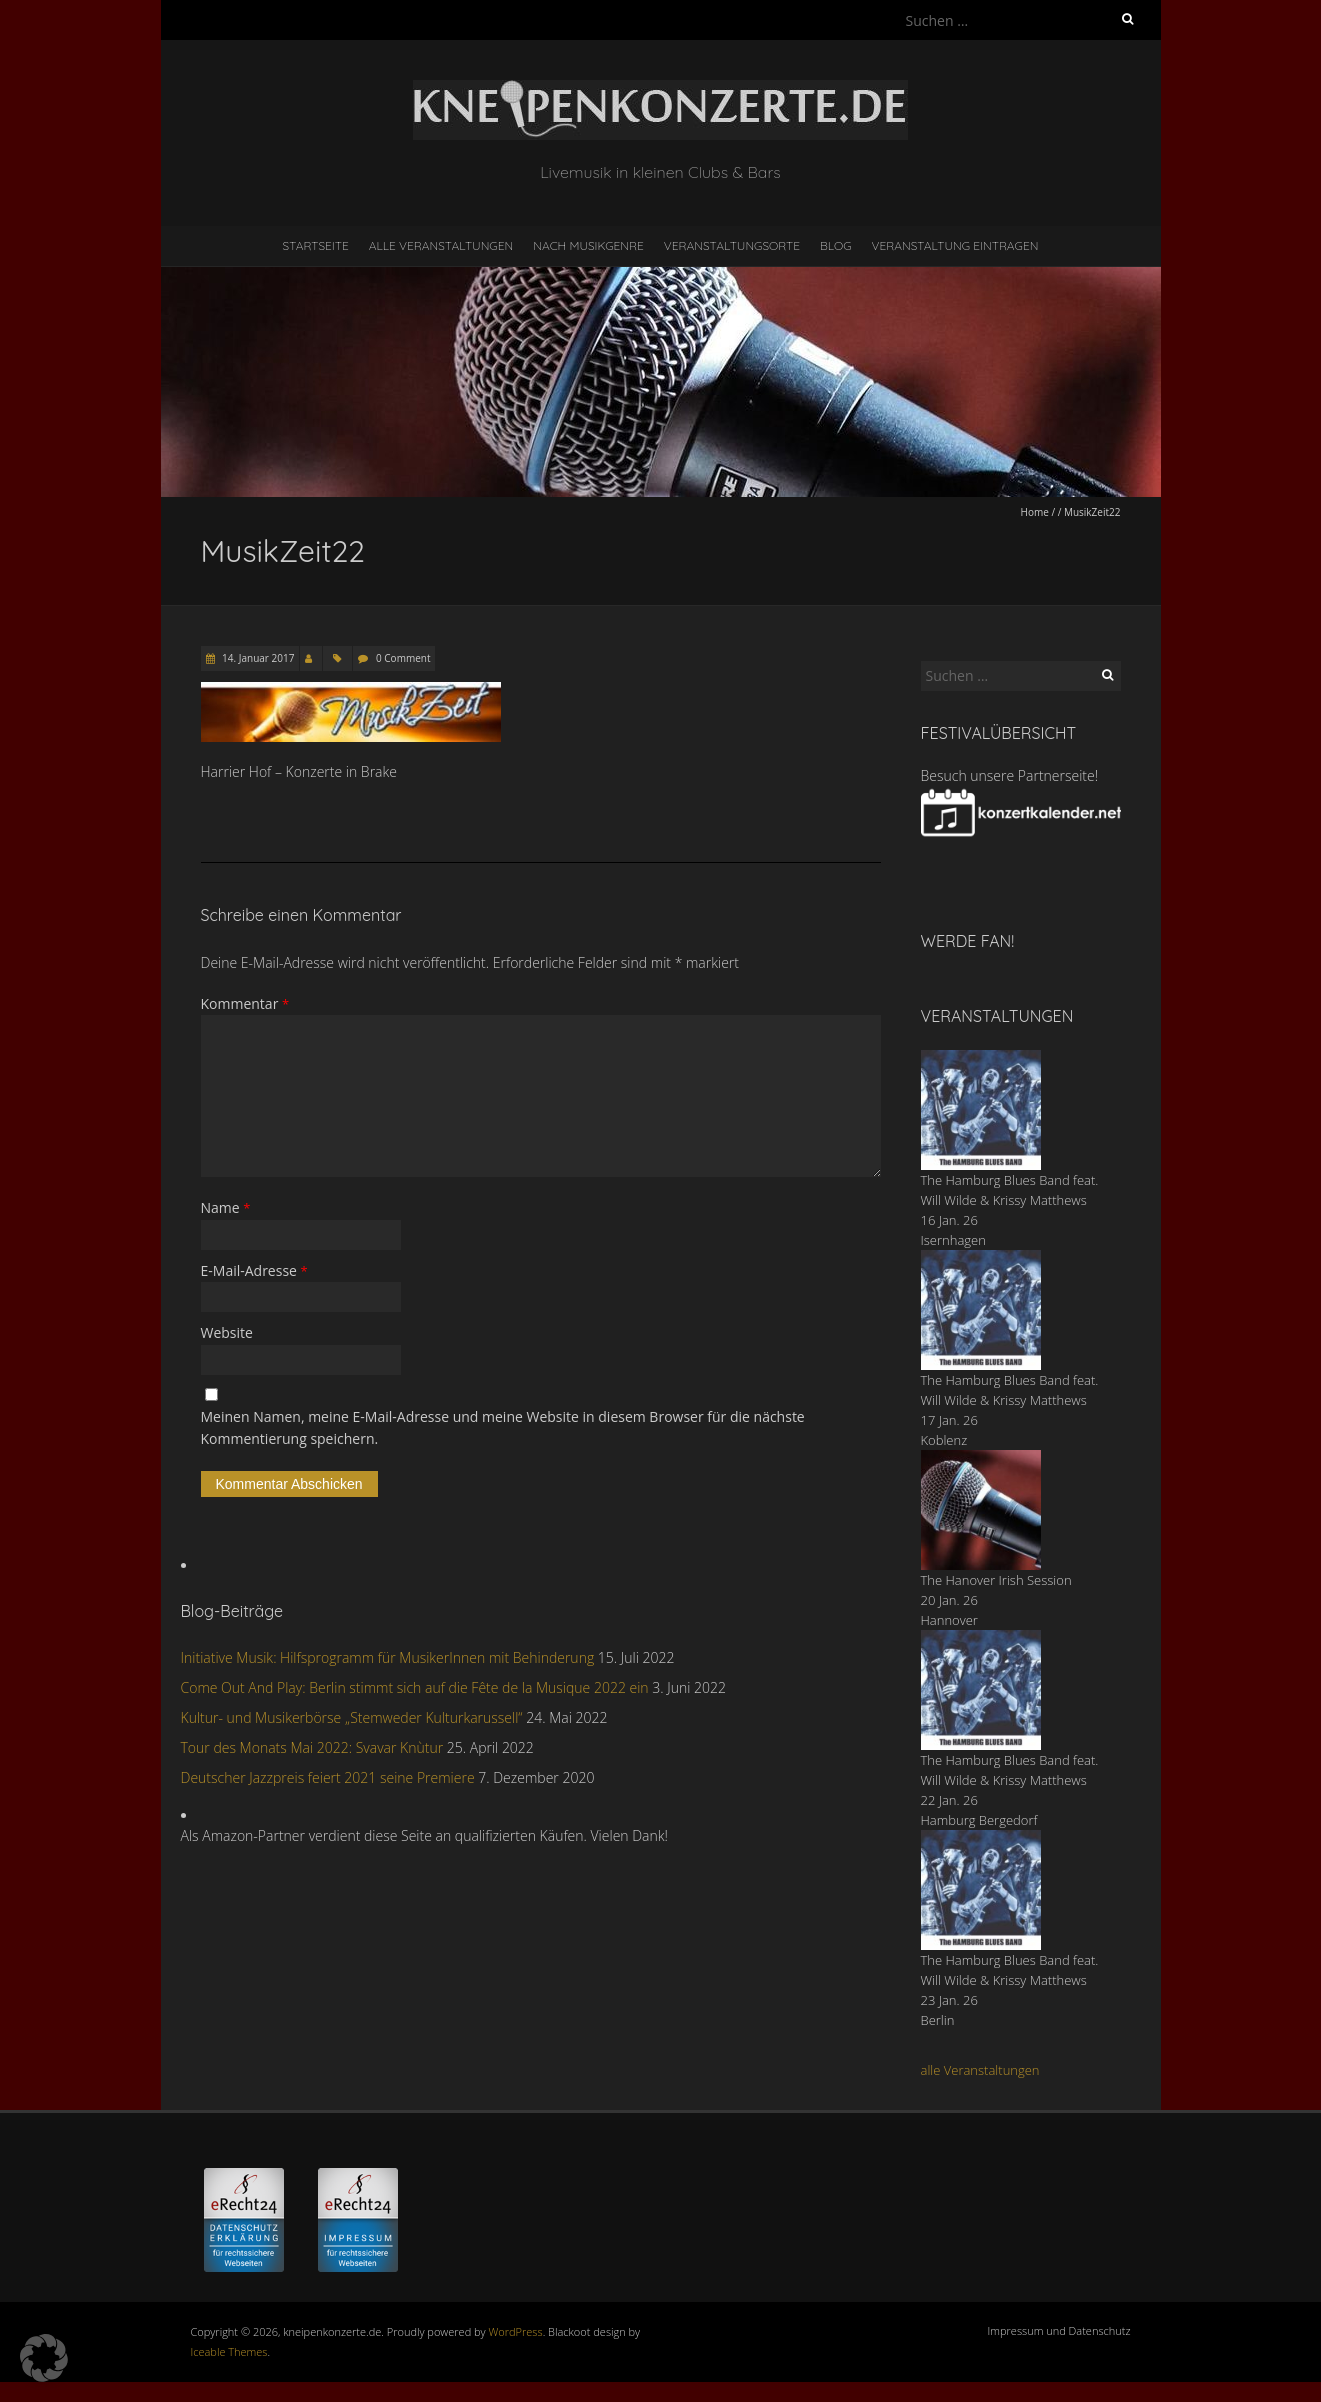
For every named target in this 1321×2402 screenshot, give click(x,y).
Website (227, 1332)
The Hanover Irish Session (996, 1580)
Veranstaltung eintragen (954, 245)
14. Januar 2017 (257, 658)
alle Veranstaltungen (980, 2070)
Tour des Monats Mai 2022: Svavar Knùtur (312, 1747)
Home (1035, 512)
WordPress (516, 2331)
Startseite (316, 245)
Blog (836, 245)
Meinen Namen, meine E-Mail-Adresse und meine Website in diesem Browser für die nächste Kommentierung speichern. (503, 1427)
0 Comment (403, 658)
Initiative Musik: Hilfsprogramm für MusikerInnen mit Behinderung (388, 1657)
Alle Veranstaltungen (441, 245)
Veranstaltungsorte (732, 245)
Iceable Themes (229, 2351)
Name (226, 1207)
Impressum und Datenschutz (1059, 2330)
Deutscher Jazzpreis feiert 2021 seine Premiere (328, 1777)
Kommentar (245, 1003)
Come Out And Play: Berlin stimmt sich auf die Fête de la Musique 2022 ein (415, 1687)
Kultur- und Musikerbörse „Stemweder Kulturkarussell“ (352, 1717)
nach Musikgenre (588, 245)
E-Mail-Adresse (254, 1270)
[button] (44, 2358)
